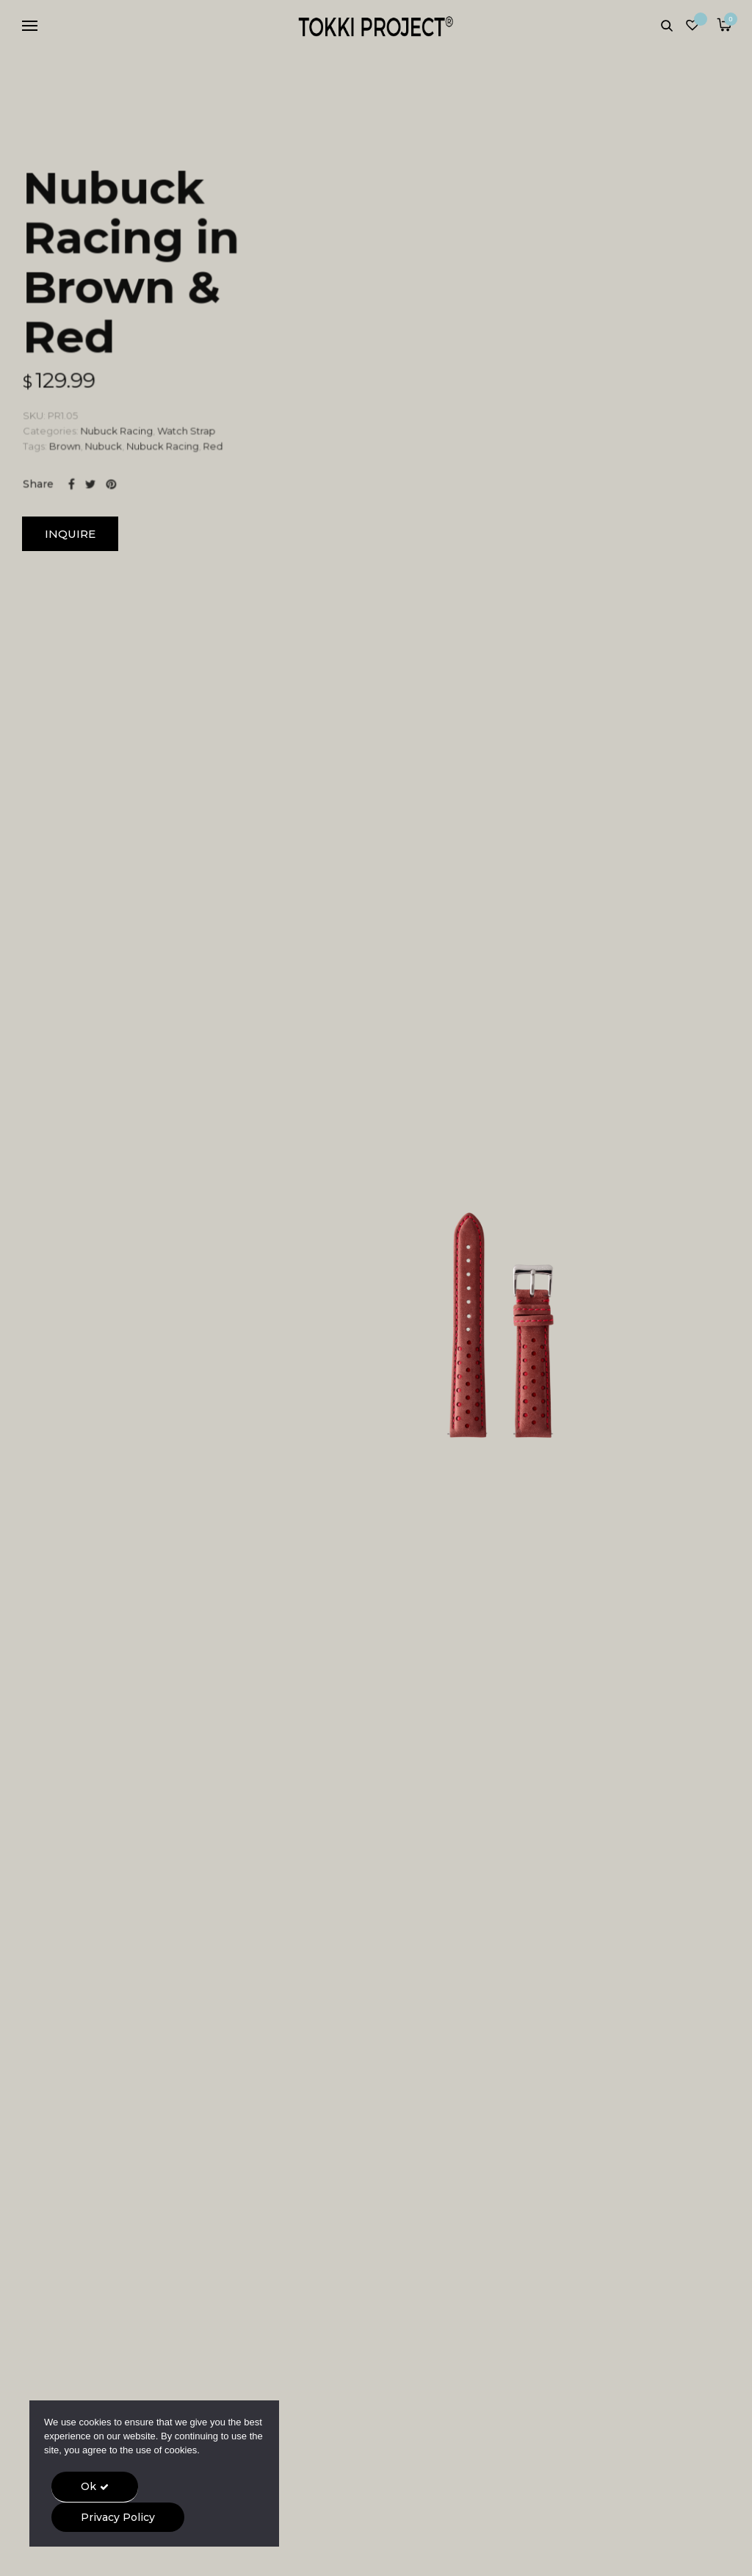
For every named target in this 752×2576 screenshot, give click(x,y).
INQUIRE (70, 534)
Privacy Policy (118, 2517)
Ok (88, 2486)
